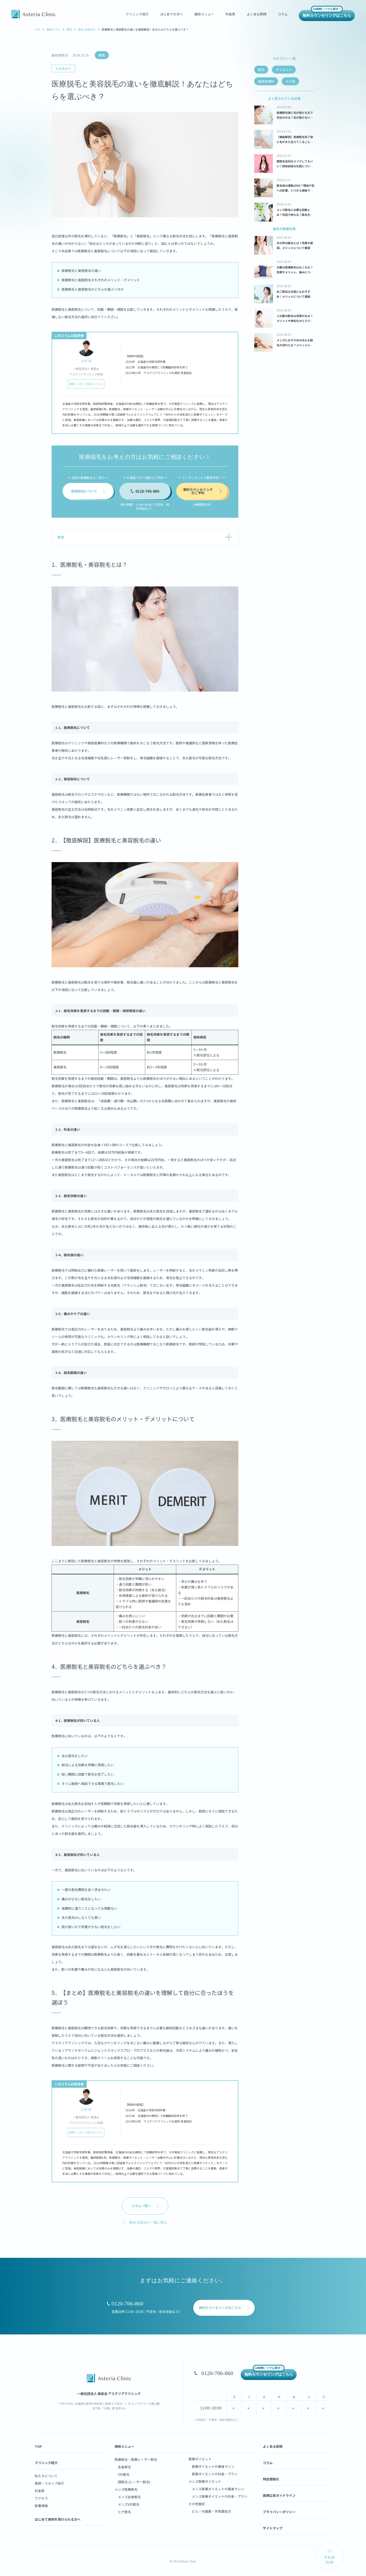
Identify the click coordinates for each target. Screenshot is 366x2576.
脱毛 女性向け (87, 29)
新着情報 (41, 2505)
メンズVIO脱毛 (127, 2504)
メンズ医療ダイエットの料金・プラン (218, 2496)
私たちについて (46, 2475)
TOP (37, 29)
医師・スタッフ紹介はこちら (86, 384)
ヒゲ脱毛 (123, 2511)
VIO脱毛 (122, 2474)
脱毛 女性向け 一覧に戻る (145, 2222)
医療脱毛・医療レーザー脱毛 (136, 2459)
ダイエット (284, 69)
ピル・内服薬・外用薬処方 (210, 2511)
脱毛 (69, 29)
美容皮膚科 (266, 81)
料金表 (40, 2490)
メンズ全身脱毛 (128, 2496)
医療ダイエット (200, 2459)
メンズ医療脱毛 (126, 2489)
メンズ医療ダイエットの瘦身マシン (216, 2489)
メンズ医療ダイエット (205, 2481)
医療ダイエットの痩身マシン (211, 2466)
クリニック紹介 (137, 14)
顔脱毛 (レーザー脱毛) (132, 2482)
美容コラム (53, 29)
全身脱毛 (123, 2467)
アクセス (41, 2498)
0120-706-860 (127, 2304)
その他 (290, 81)
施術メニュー (204, 14)
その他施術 (197, 2503)
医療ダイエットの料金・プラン (213, 2474)
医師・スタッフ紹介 (49, 2483)
